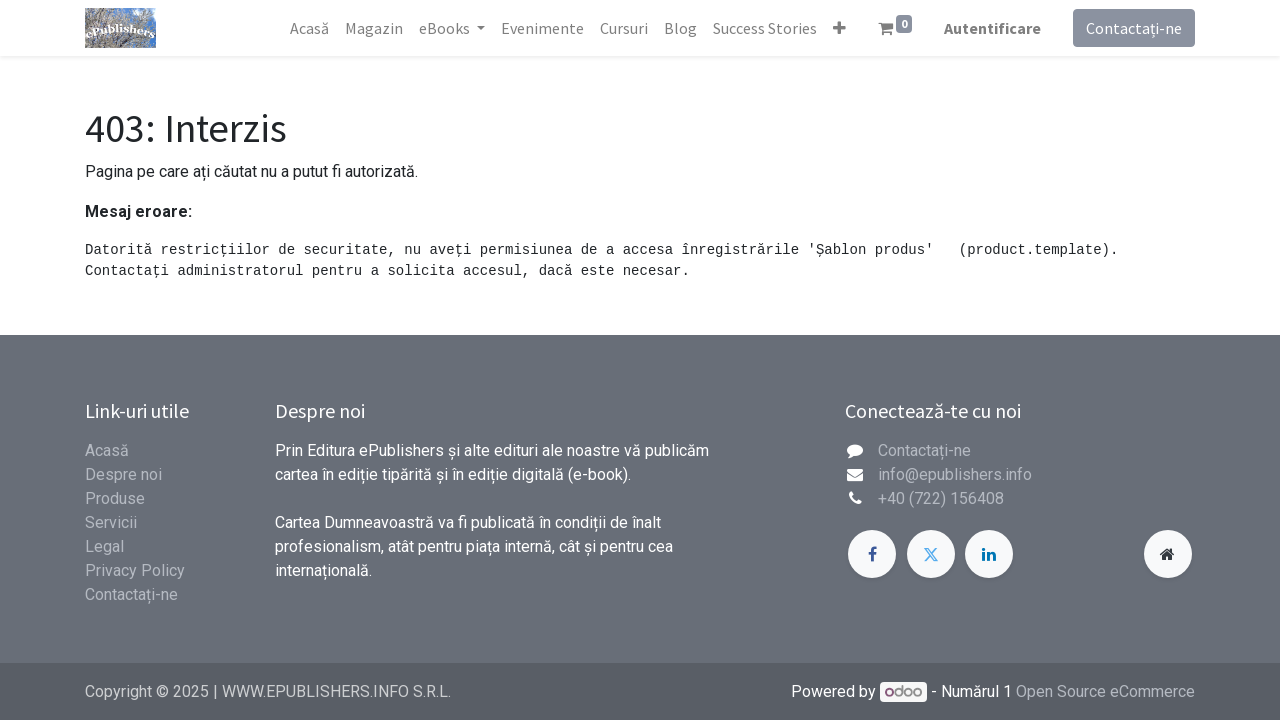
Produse (115, 498)
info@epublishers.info (955, 474)
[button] (839, 28)
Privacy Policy (135, 570)
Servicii (111, 522)
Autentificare (992, 28)
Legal (104, 546)
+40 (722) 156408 (941, 498)
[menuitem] (309, 28)
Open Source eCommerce (1105, 691)
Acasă (107, 450)
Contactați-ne (1134, 28)
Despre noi (123, 474)
